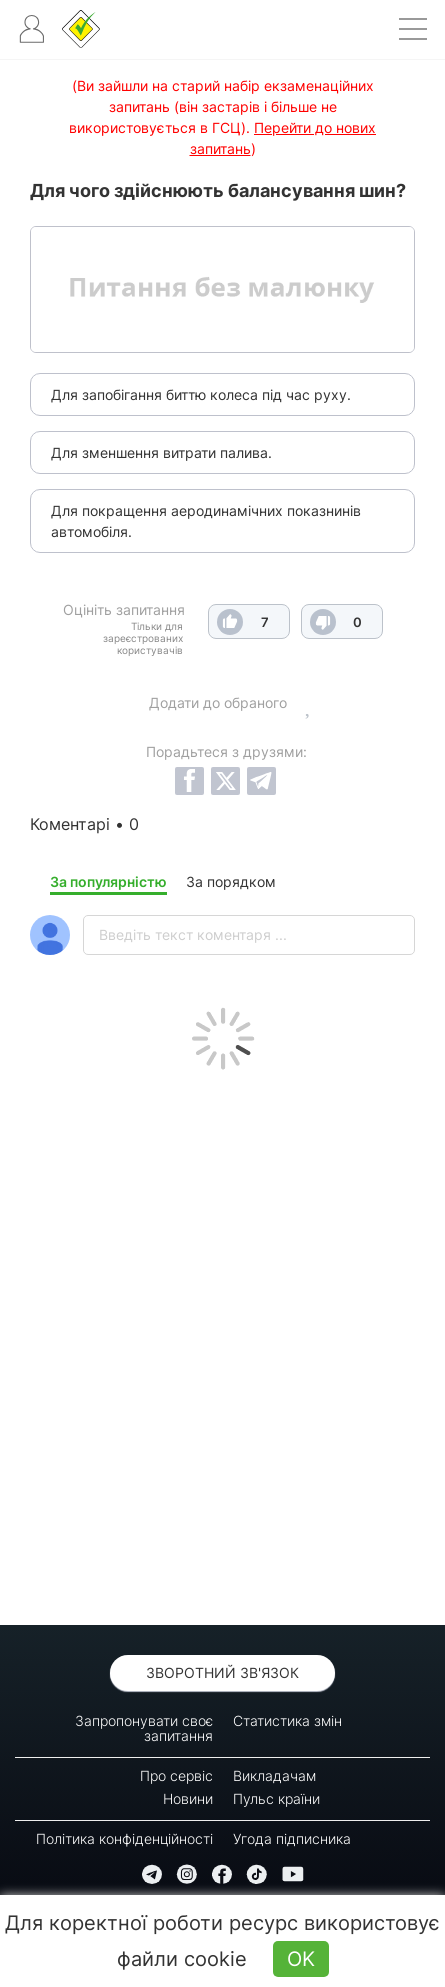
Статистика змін (287, 1720)
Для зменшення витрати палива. (161, 452)
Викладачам (274, 1775)
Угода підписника (292, 1838)
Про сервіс (176, 1775)
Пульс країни (276, 1798)
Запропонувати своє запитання (144, 1728)
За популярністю (108, 881)
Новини (188, 1798)
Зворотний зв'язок (222, 1672)
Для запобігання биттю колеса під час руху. (201, 394)
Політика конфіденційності (124, 1838)
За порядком (231, 881)
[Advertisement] (222, 1342)
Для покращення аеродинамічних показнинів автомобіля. (206, 521)
